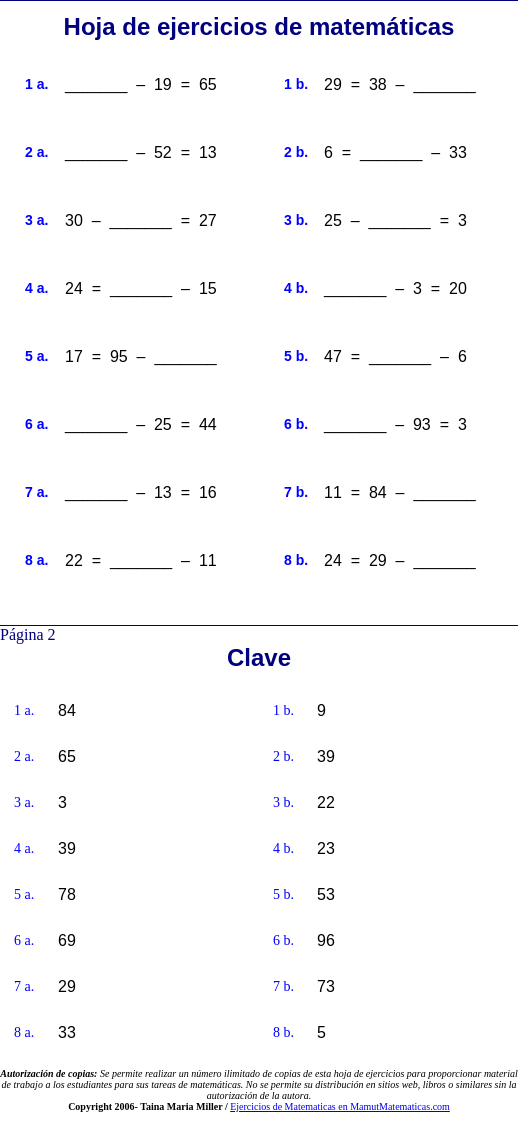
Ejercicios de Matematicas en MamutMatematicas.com (340, 1106)
